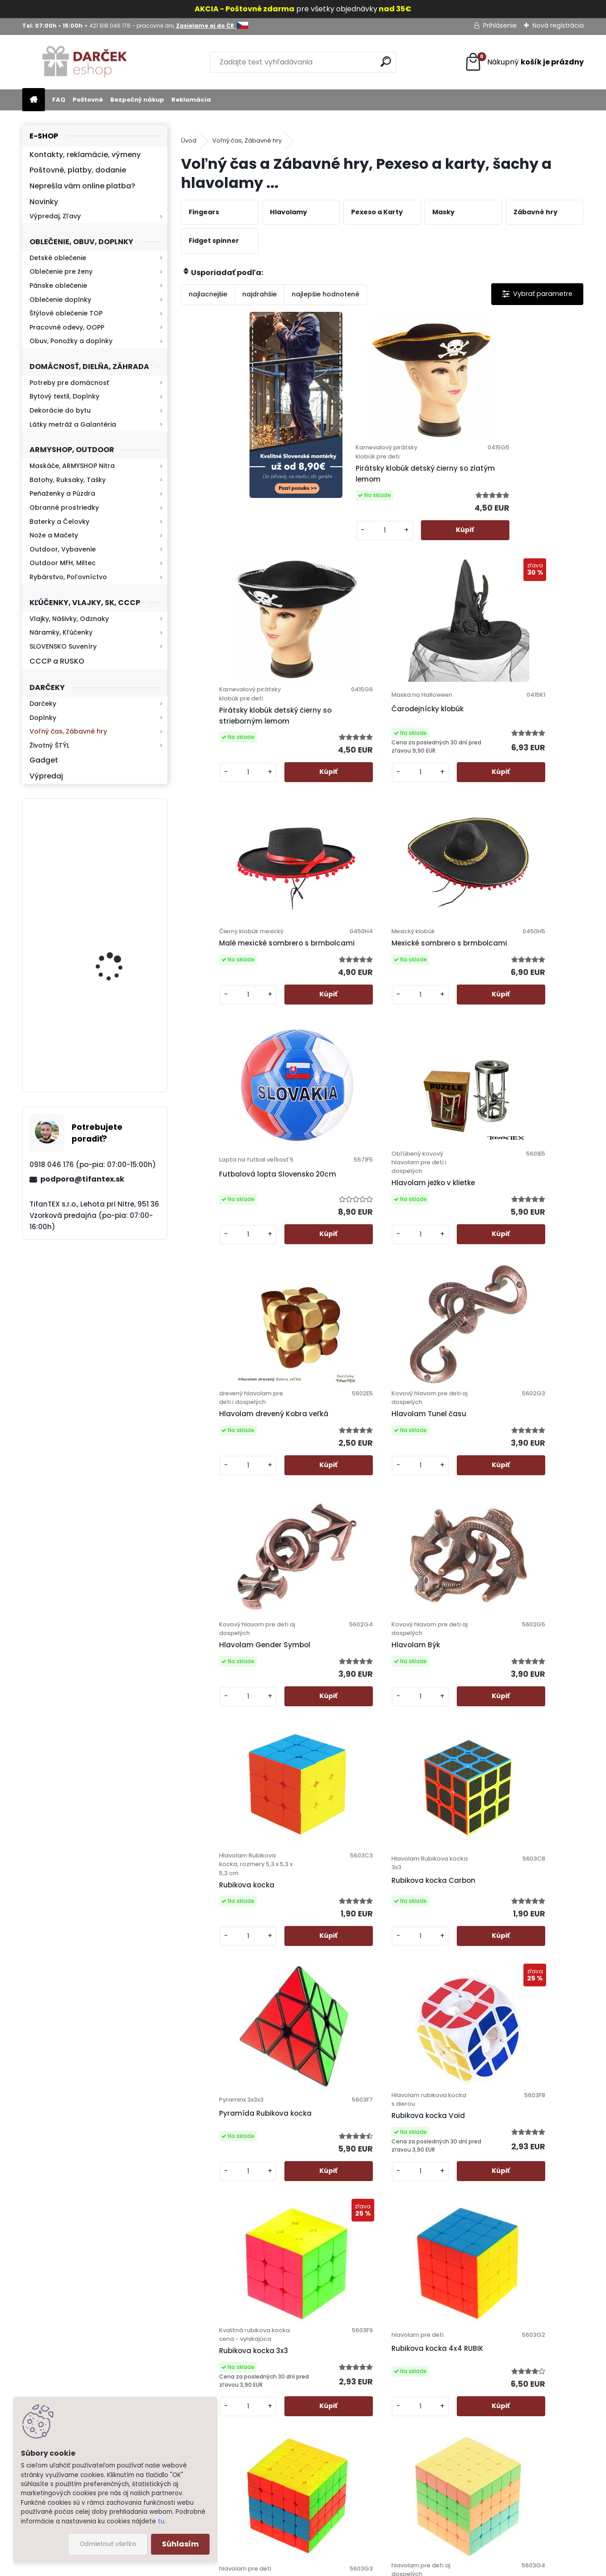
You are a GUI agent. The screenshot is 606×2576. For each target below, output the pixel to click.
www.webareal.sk (339, 2566)
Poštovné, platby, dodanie (77, 170)
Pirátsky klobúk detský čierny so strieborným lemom (430, 496)
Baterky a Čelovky (59, 521)
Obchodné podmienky (369, 2370)
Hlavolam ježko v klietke (522, 778)
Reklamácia (191, 99)
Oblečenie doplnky (60, 299)
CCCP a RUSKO (56, 661)
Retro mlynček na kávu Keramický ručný (118, 854)
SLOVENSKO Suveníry (63, 646)
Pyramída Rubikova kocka (426, 1306)
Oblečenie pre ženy (61, 271)
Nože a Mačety (53, 535)
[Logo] (84, 62)
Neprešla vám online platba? (82, 186)
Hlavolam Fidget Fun (327, 1827)
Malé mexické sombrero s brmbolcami (214, 766)
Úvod (188, 140)
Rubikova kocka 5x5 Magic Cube (527, 1576)
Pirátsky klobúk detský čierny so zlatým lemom (330, 496)
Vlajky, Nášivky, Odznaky (69, 618)
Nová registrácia (558, 25)
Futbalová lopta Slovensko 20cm (420, 770)
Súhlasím (180, 2544)
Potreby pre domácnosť (69, 382)
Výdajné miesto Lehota (370, 2440)
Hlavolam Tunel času (328, 1047)
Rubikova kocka (217, 1319)
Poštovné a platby (362, 2346)
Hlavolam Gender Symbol (422, 1047)
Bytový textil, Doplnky (64, 396)
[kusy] (305, 567)
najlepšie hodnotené (325, 294)
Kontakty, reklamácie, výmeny (85, 154)
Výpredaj (46, 776)
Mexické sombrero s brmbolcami (326, 766)
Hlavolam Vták (367, 2107)
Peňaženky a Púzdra (62, 493)
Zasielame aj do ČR (364, 2487)
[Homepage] (33, 100)
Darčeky (42, 703)
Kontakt (345, 2405)
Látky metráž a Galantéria (72, 424)
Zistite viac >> (90, 2358)
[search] (386, 61)
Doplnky (42, 717)
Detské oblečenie (57, 257)
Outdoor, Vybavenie (62, 549)
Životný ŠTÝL (49, 745)
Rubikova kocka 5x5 (426, 1571)
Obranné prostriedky (64, 507)
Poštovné (88, 99)
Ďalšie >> (431, 2211)
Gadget (43, 760)
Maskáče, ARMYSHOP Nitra (72, 465)
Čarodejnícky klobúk (528, 484)
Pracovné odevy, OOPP (66, 327)
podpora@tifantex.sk (82, 1179)
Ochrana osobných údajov (376, 2358)
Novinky (43, 202)
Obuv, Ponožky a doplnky (70, 340)
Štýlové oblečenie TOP (66, 313)
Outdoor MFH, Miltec (62, 562)
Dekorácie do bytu (60, 410)
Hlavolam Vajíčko (422, 1828)
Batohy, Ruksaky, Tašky (67, 479)
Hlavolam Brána (219, 1836)
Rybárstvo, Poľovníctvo (68, 576)
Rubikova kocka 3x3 (224, 1576)
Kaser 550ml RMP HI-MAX (121, 951)
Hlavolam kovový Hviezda (522, 1855)
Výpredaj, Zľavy (55, 216)
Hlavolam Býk (516, 1047)
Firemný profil (354, 2428)
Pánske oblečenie (58, 285)
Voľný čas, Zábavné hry (68, 731)
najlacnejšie (208, 294)
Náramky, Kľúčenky (61, 632)
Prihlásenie (500, 25)
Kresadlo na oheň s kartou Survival (112, 1045)
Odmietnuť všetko (107, 2544)
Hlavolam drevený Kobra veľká (222, 1047)
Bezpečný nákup (137, 99)
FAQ (58, 99)
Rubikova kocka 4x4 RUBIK (326, 1571)
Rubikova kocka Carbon (318, 1310)
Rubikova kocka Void (529, 1311)
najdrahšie (259, 294)
